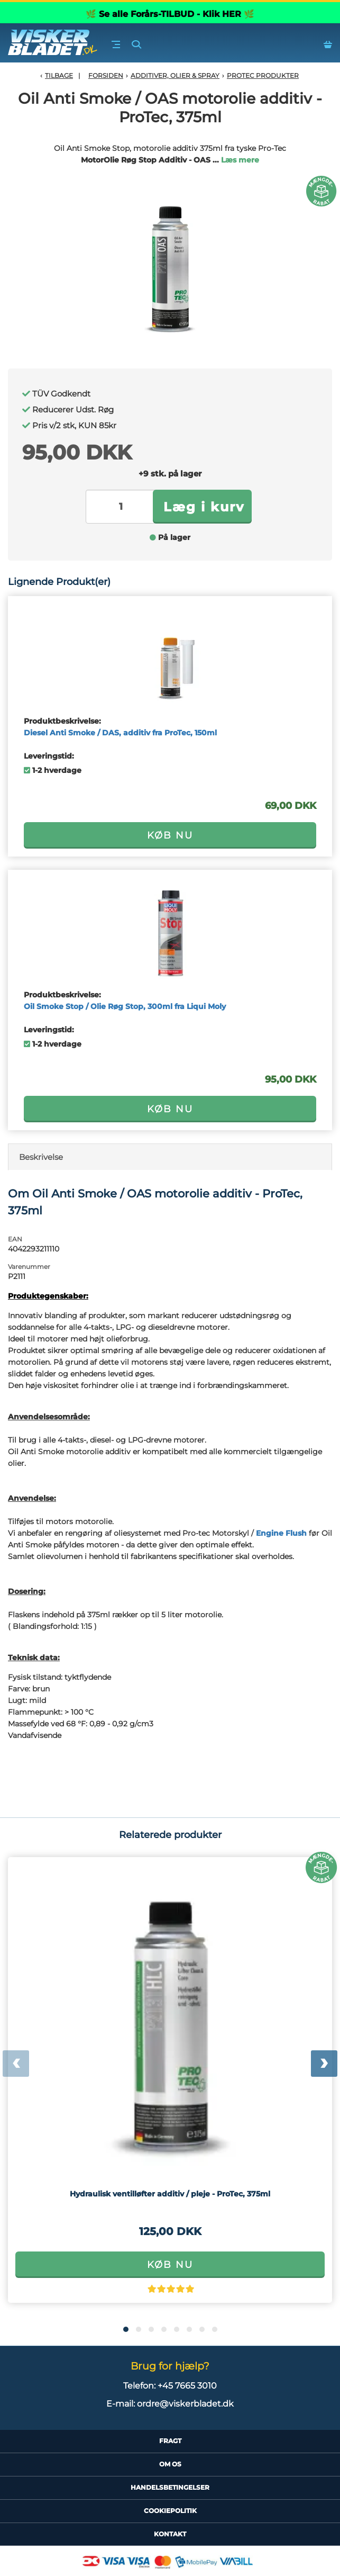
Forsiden (105, 75)
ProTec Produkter (263, 75)
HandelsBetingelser (170, 2487)
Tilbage (59, 75)
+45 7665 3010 (187, 2386)
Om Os (170, 2464)
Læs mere (240, 160)
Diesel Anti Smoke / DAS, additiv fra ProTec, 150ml (120, 732)
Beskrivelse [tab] (41, 1157)
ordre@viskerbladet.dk (185, 2404)
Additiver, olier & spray (175, 75)
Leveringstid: (49, 756)
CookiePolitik (170, 2511)
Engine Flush (281, 1533)
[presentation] (16, 2063)
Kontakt (170, 2534)
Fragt (170, 2441)
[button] (126, 2329)
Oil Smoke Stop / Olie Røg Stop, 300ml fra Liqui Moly (125, 1006)
